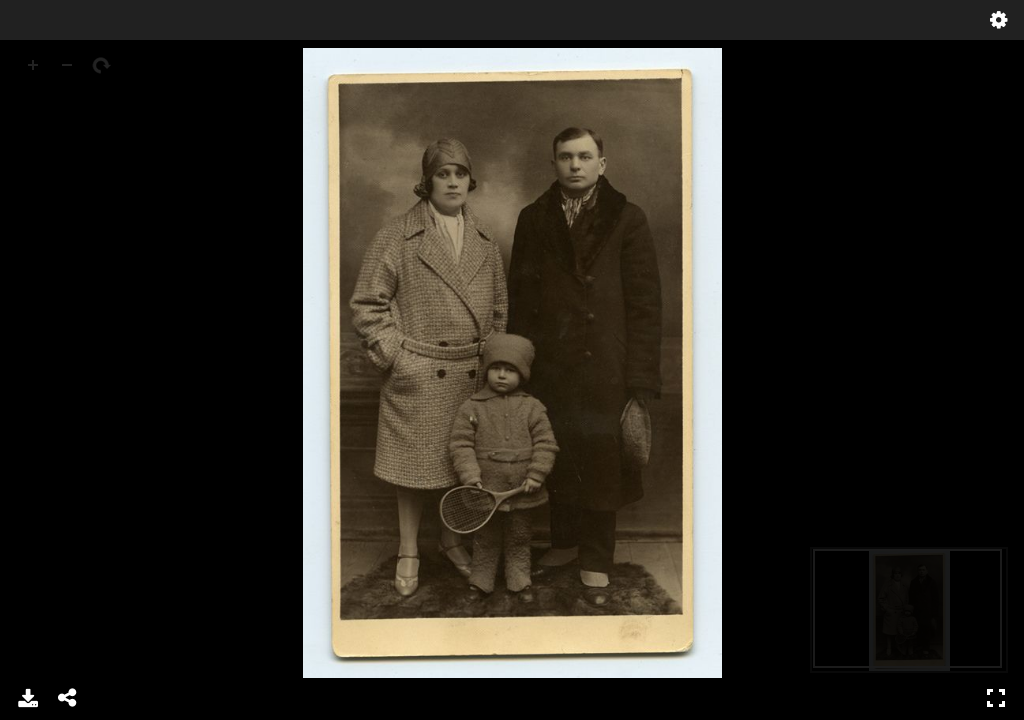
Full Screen (996, 698)
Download (28, 698)
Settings (999, 20)
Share (68, 698)
